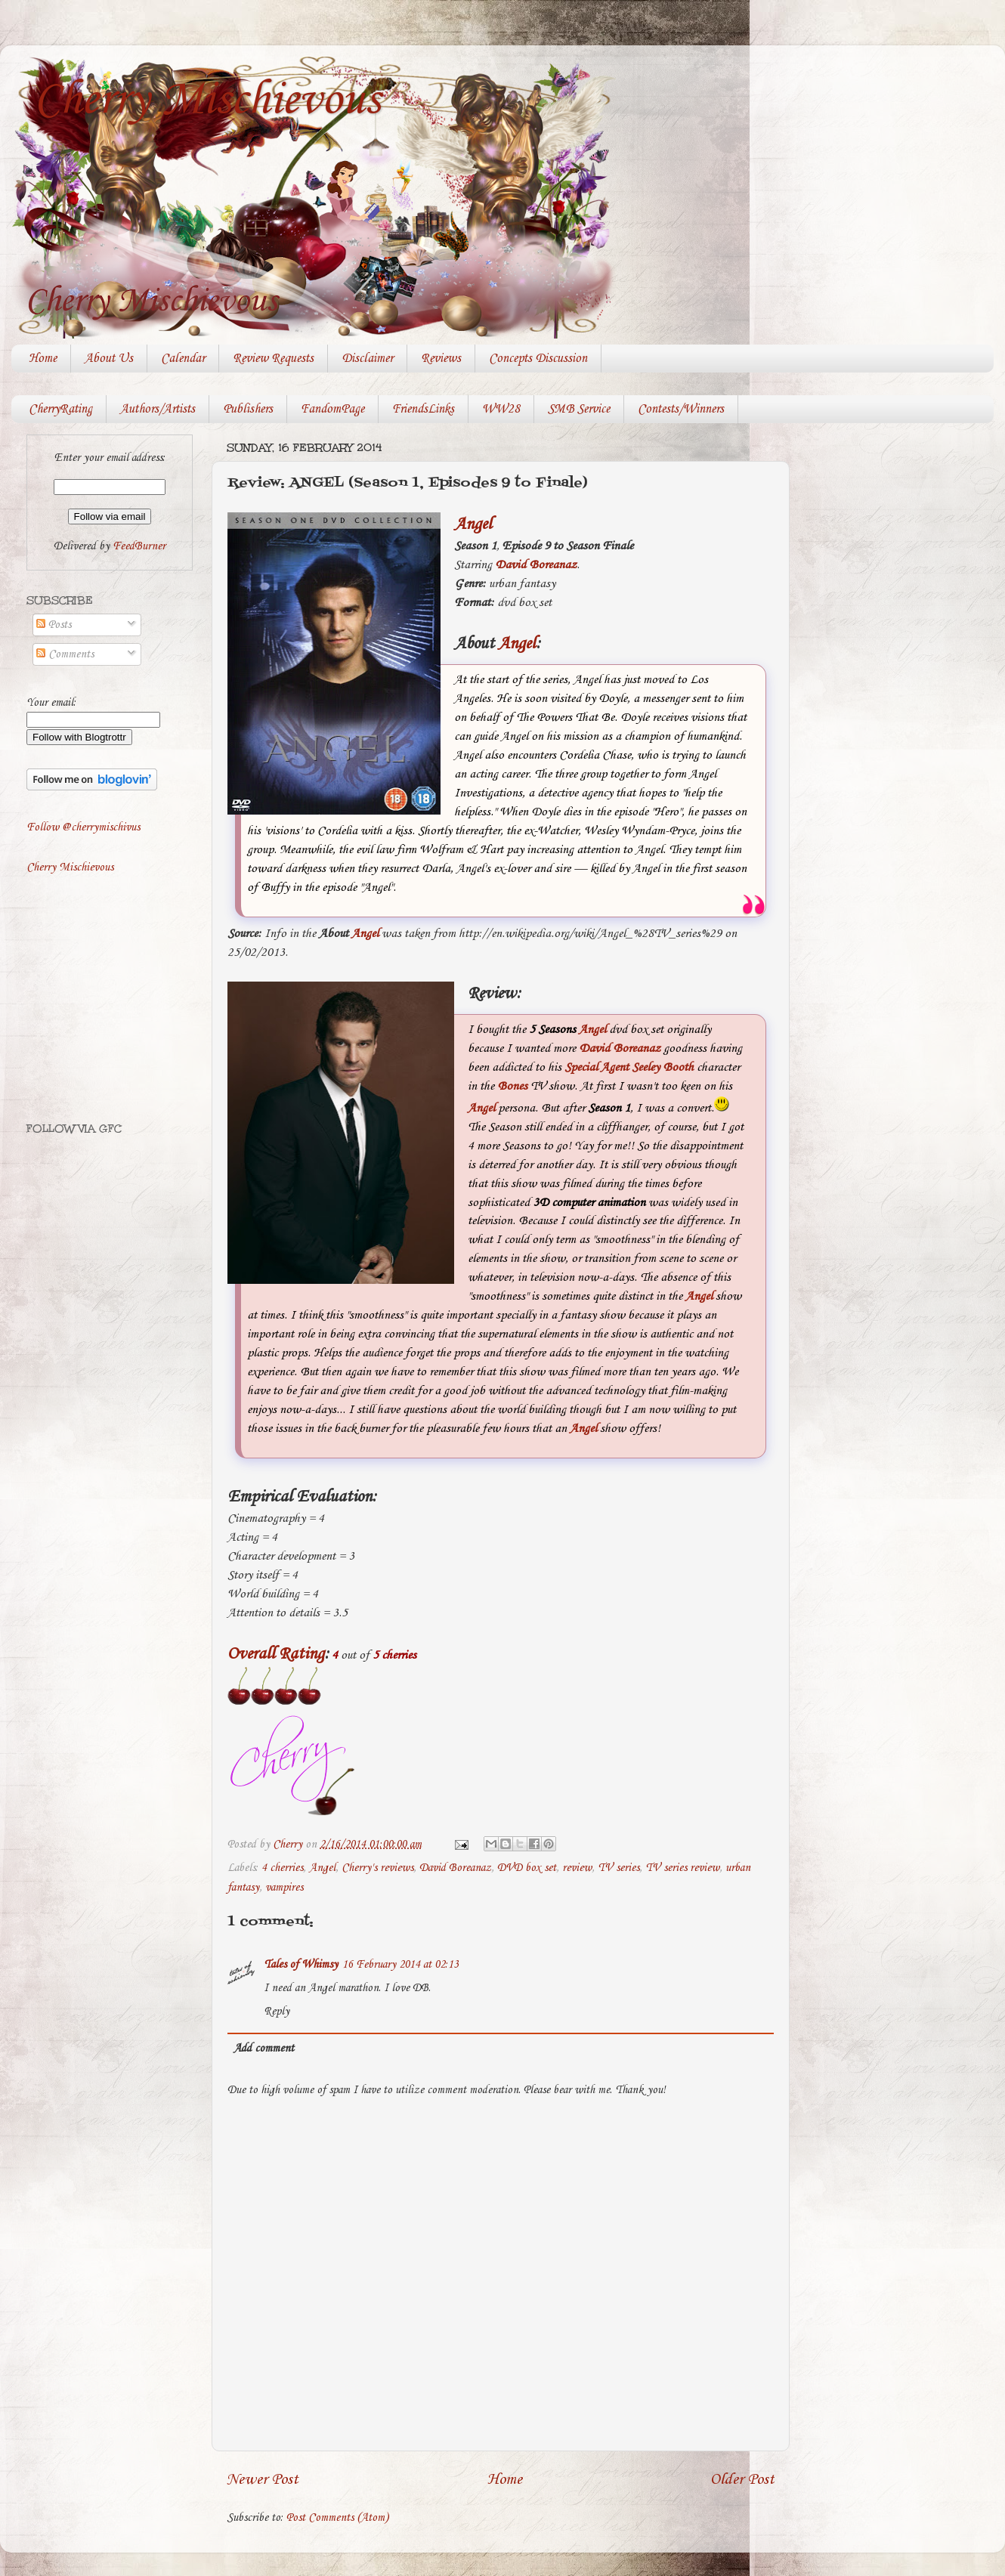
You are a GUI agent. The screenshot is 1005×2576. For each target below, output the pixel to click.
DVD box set (526, 1868)
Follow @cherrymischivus (83, 827)
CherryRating (60, 409)
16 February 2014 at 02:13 (400, 1964)
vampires (284, 1887)
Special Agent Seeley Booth (629, 1067)
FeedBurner (139, 546)
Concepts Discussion (538, 358)
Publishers (248, 409)
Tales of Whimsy (301, 1964)
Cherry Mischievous (207, 100)
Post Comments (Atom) (337, 2518)
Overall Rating (275, 1654)
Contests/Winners (681, 409)
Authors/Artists (157, 409)
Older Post (742, 2479)
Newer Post (262, 2479)
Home (43, 358)
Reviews (441, 358)
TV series (618, 1868)
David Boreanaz (536, 565)
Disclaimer (367, 358)
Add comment (263, 2048)
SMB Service (579, 409)
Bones (512, 1086)
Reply (276, 2011)
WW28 (501, 409)
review (577, 1868)
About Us (109, 358)
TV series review (682, 1868)
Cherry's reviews (377, 1868)
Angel (473, 524)
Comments (65, 654)
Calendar (183, 358)
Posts (53, 625)
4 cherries (282, 1868)
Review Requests (273, 358)
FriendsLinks (423, 409)
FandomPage (332, 409)
